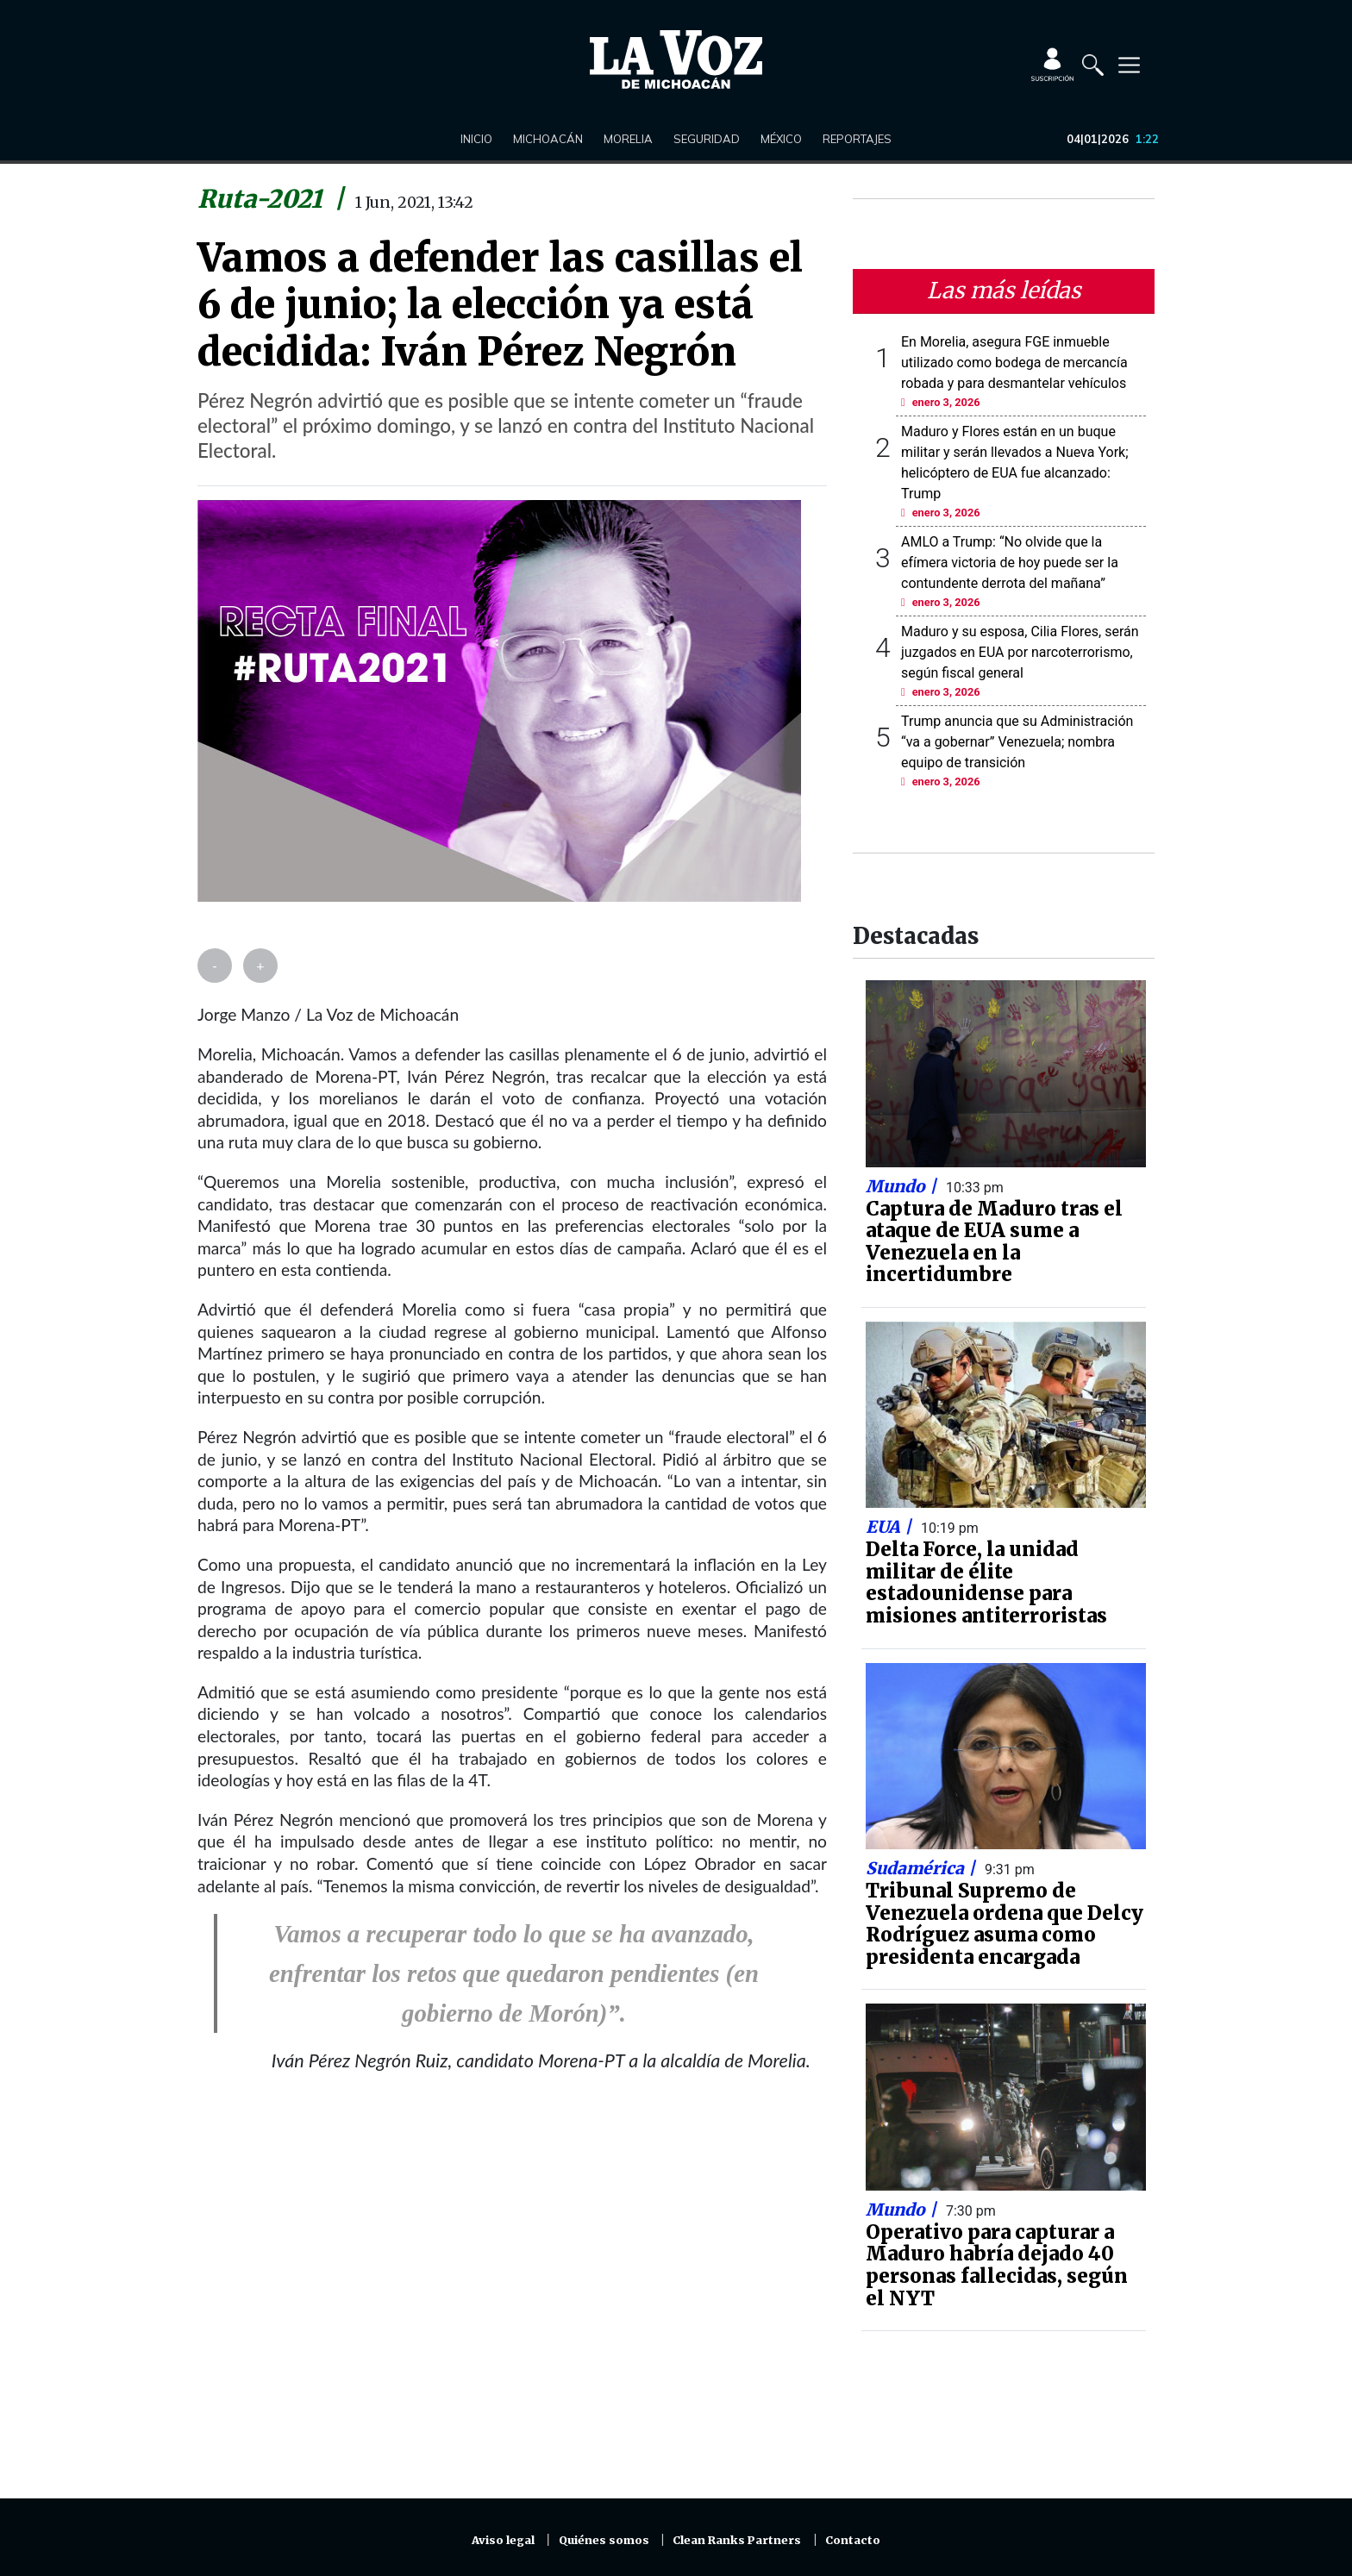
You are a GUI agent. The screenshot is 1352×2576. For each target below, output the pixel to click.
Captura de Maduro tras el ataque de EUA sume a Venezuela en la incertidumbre (994, 1242)
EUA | (891, 1526)
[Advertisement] (512, 2296)
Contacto (852, 2540)
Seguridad (706, 139)
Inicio (476, 139)
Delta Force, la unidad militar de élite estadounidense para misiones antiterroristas (986, 1582)
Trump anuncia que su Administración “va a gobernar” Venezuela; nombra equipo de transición (1017, 742)
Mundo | (903, 1186)
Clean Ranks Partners (737, 2540)
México (781, 139)
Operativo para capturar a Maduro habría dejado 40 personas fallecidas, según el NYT (997, 2265)
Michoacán (548, 139)
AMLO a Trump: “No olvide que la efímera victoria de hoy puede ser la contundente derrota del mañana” (1009, 562)
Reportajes (857, 139)
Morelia (628, 139)
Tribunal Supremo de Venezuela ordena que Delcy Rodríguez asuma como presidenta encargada (1004, 1924)
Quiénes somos (604, 2540)
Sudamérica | (923, 1868)
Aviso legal (503, 2540)
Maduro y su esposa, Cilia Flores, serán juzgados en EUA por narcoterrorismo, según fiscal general (1020, 652)
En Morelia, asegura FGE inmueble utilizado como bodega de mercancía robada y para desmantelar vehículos (1014, 362)
